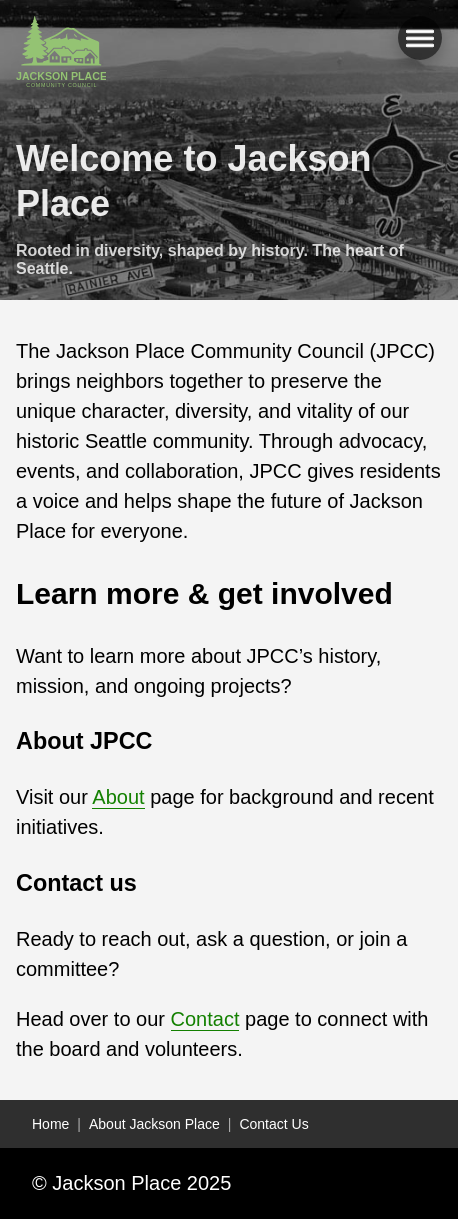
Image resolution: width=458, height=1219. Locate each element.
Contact (205, 1019)
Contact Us (273, 1124)
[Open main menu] (420, 38)
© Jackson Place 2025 (131, 1183)
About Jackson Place (154, 1124)
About (118, 797)
